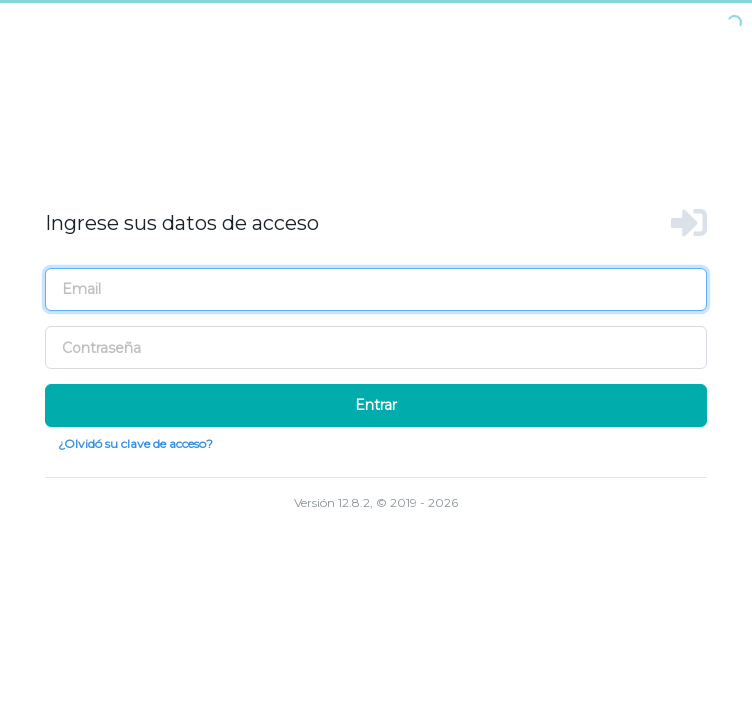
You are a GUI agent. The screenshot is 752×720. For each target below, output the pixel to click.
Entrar (376, 405)
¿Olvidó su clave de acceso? (135, 443)
